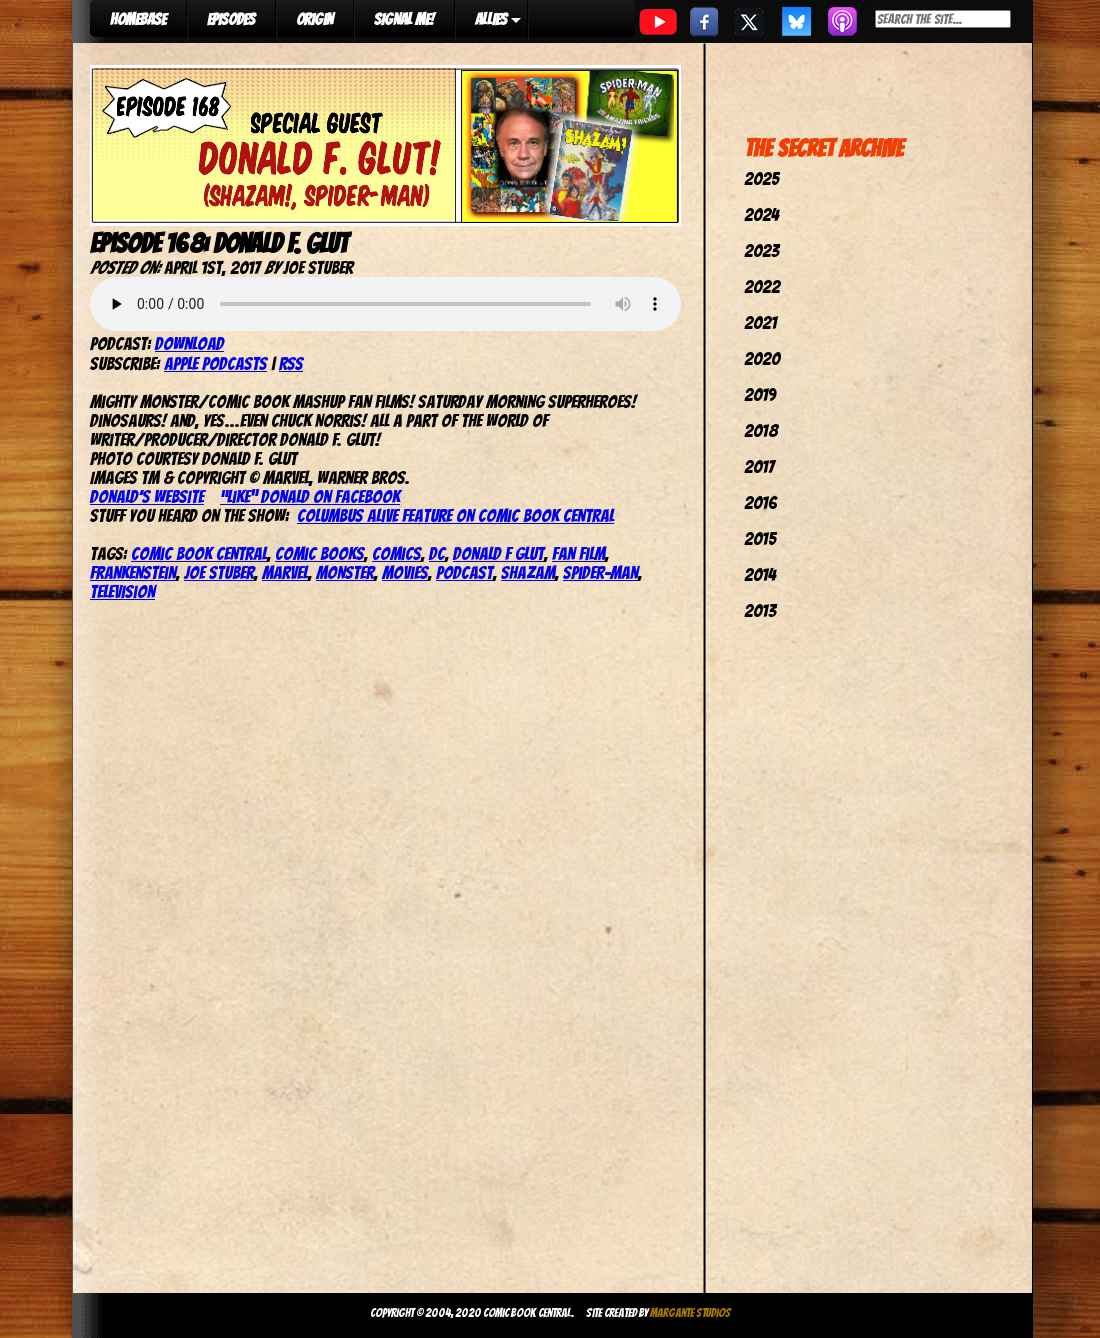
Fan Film (578, 553)
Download (189, 343)
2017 (759, 466)
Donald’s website (147, 496)
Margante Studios (690, 1312)
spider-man (600, 572)
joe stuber (219, 572)
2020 (762, 358)
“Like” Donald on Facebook (310, 496)
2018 (761, 430)
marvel (285, 572)
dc (437, 553)
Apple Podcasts (215, 363)
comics (396, 553)
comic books (319, 553)
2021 (760, 322)
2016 (760, 502)
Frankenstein (133, 572)
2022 (762, 286)
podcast (464, 572)
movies (405, 572)
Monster (345, 572)
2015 (760, 538)
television (122, 591)
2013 (760, 610)
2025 (761, 178)
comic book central (199, 553)
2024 (761, 214)
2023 (761, 250)
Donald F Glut (498, 553)
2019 (760, 394)
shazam (528, 572)
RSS (291, 363)
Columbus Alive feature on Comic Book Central (455, 515)
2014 (760, 574)
